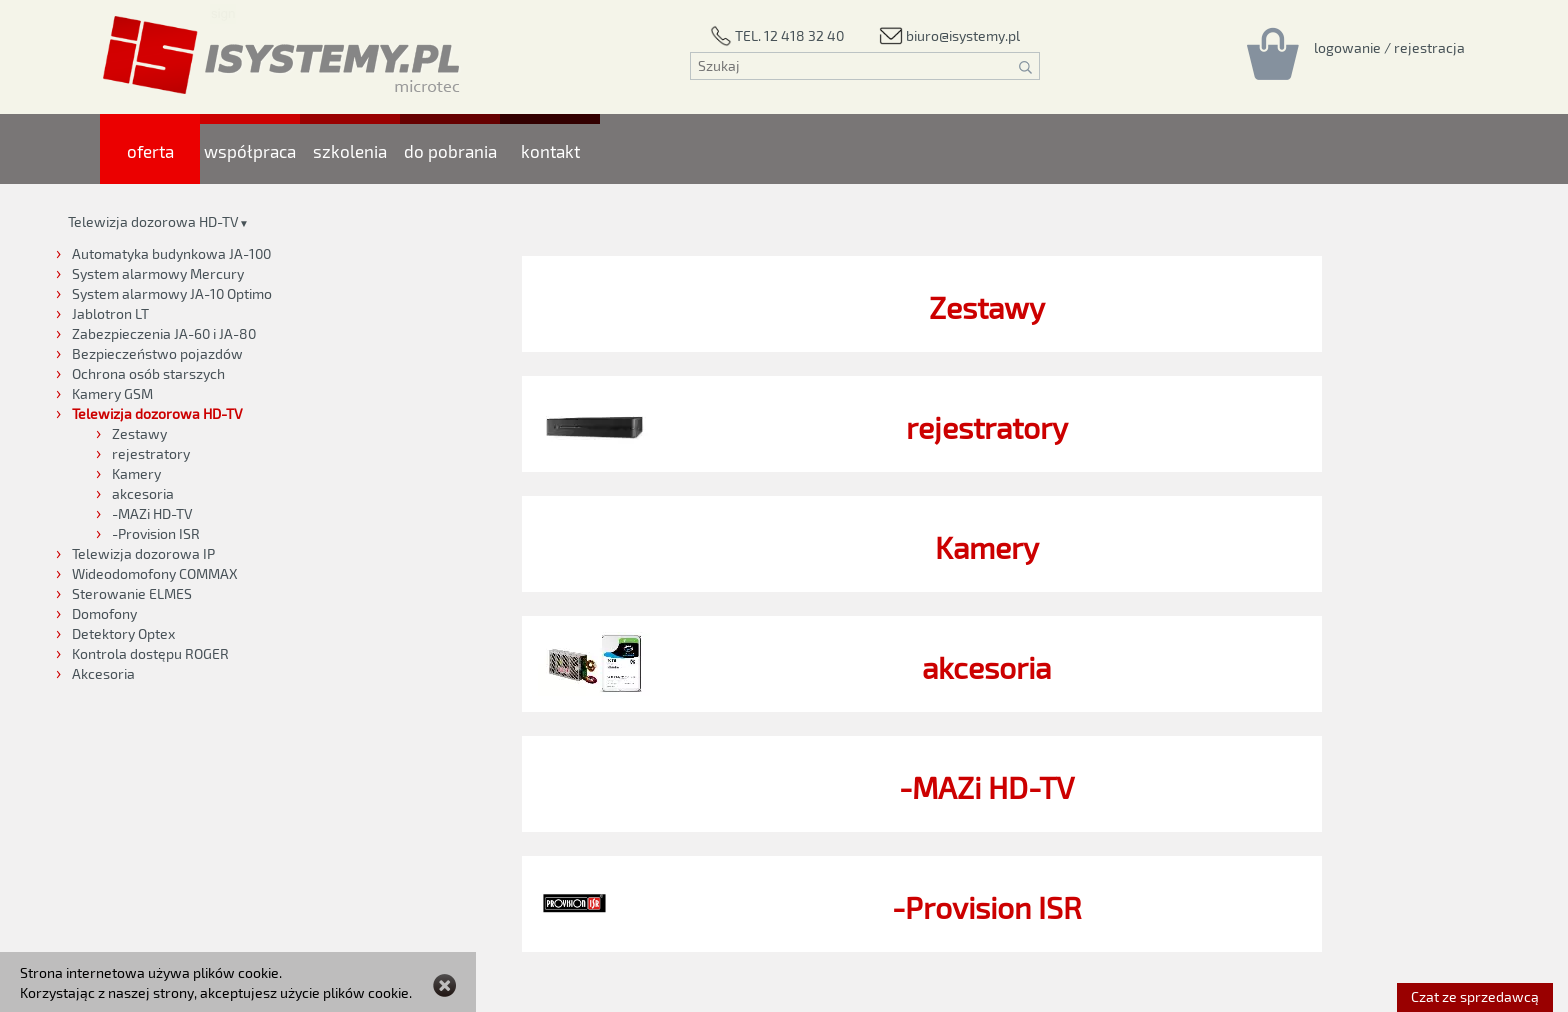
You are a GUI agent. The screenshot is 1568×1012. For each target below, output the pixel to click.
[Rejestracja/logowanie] (1389, 47)
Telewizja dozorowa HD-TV (153, 221)
